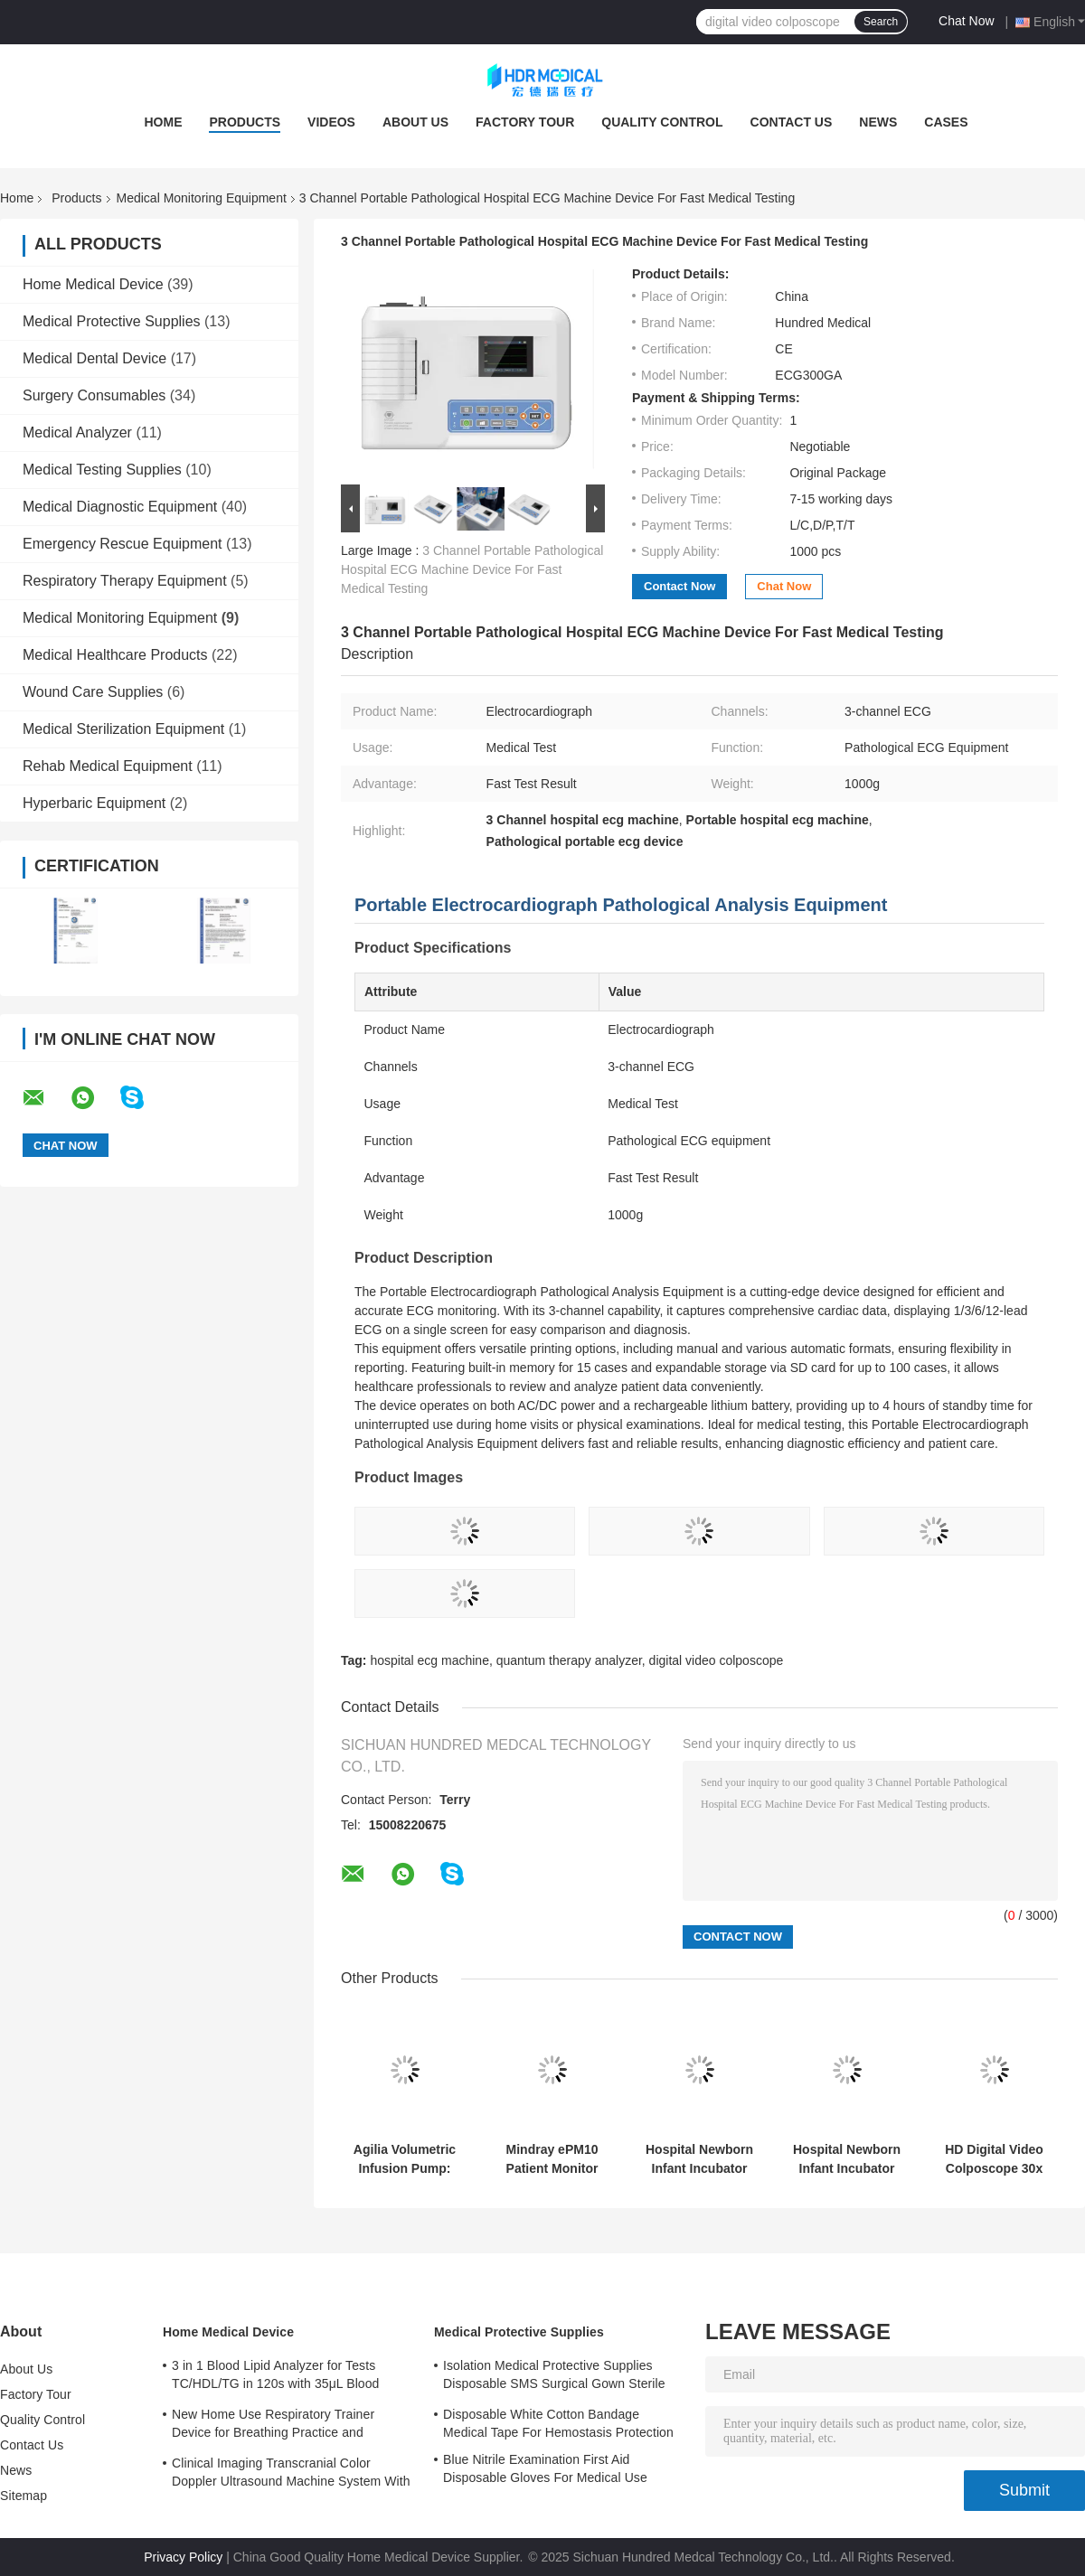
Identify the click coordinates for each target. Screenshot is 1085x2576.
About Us (415, 122)
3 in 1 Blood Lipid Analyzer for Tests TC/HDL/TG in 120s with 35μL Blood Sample (276, 2377)
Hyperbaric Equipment (94, 803)
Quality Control (661, 122)
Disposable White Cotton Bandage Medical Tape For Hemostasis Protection (558, 2423)
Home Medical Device (93, 284)
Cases (945, 122)
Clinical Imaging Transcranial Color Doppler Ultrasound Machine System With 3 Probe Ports (291, 2475)
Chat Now (966, 21)
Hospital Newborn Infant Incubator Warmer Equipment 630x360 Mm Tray (699, 2159)
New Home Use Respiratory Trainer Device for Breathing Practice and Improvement (273, 2426)
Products (244, 122)
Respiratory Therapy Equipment (125, 580)
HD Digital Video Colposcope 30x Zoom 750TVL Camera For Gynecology (994, 2159)
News (878, 122)
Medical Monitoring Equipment (202, 198)
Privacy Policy (183, 2557)
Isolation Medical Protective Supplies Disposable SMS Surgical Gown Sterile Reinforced (554, 2377)
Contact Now (679, 586)
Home (163, 122)
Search (880, 21)
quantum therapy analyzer (569, 1660)
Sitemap (23, 2495)
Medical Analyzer (77, 432)
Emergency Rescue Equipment (122, 543)
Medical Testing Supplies (102, 469)
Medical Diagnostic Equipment (120, 506)
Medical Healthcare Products (115, 655)
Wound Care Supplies (93, 692)
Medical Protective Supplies (112, 321)
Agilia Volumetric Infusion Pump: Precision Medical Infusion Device (404, 2159)
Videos (331, 122)
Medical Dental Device (94, 358)
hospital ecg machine (429, 1660)
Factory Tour (525, 122)
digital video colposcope (716, 1660)
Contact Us (791, 122)
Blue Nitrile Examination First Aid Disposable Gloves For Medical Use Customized (545, 2471)
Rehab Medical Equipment (108, 766)
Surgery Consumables (94, 395)
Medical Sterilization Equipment (123, 729)
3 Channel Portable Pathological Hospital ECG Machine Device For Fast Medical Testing (472, 569)
